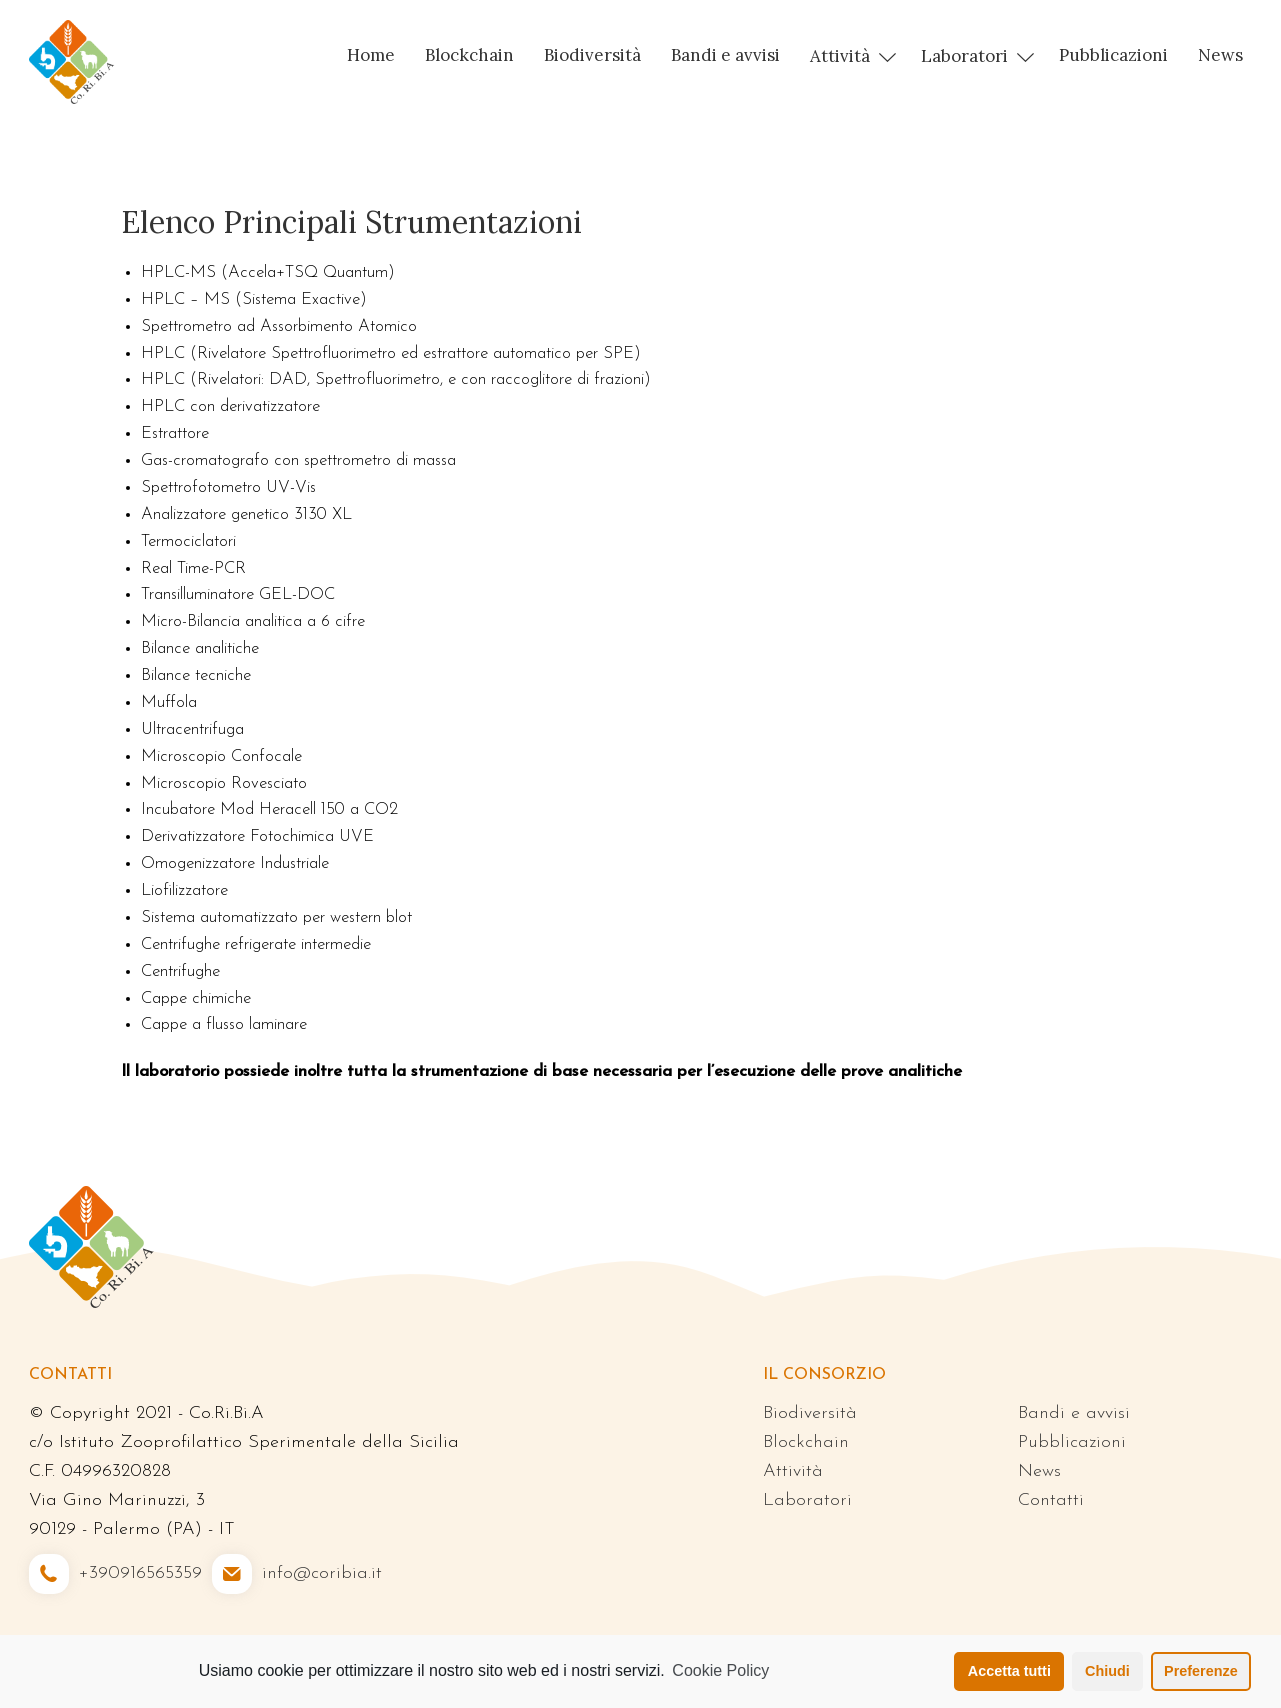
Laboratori (964, 56)
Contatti (1051, 1500)
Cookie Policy (720, 1670)
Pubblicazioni (1113, 55)
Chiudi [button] (1107, 1671)
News (1220, 55)
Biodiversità (592, 55)
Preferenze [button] (1201, 1671)
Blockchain (469, 55)
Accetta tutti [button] (1009, 1671)
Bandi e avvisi (725, 55)
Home (371, 55)
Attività (840, 56)
